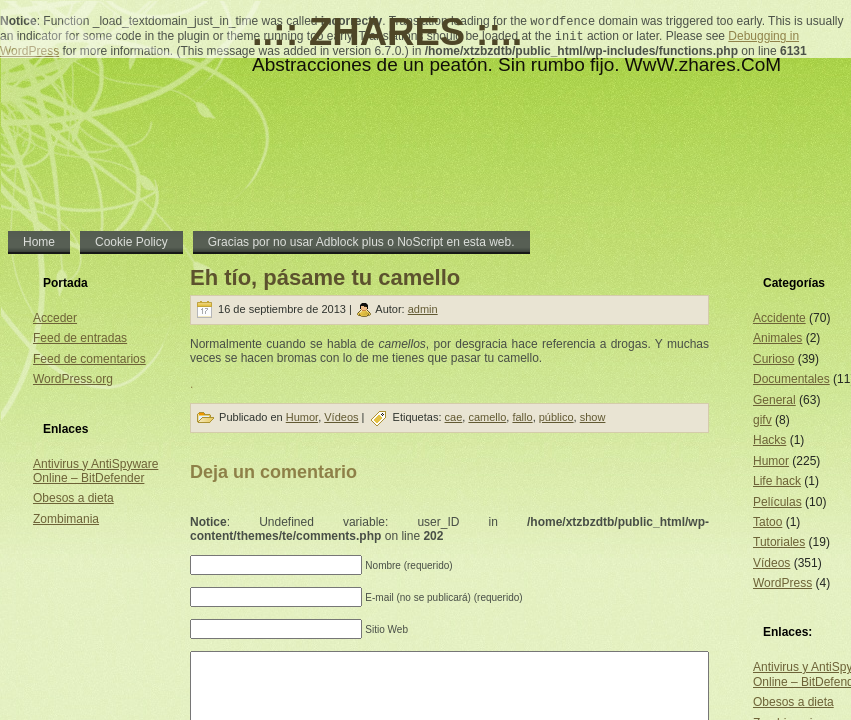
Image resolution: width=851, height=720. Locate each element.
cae (454, 417)
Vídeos (341, 417)
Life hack (777, 481)
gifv (762, 420)
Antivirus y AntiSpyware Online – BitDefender (95, 471)
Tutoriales (779, 542)
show (593, 417)
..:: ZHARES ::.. (387, 32)
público (556, 417)
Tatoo (767, 522)
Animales (777, 338)
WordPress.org (73, 379)
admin (423, 309)
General (774, 400)
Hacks (769, 440)
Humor (302, 417)
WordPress (782, 583)
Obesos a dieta (73, 498)
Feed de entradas (80, 338)
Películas (777, 502)
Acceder (55, 318)
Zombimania (66, 519)
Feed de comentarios (89, 359)
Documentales (791, 379)
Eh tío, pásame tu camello (325, 277)
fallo (522, 417)
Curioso (773, 359)
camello (487, 417)
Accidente (779, 318)
